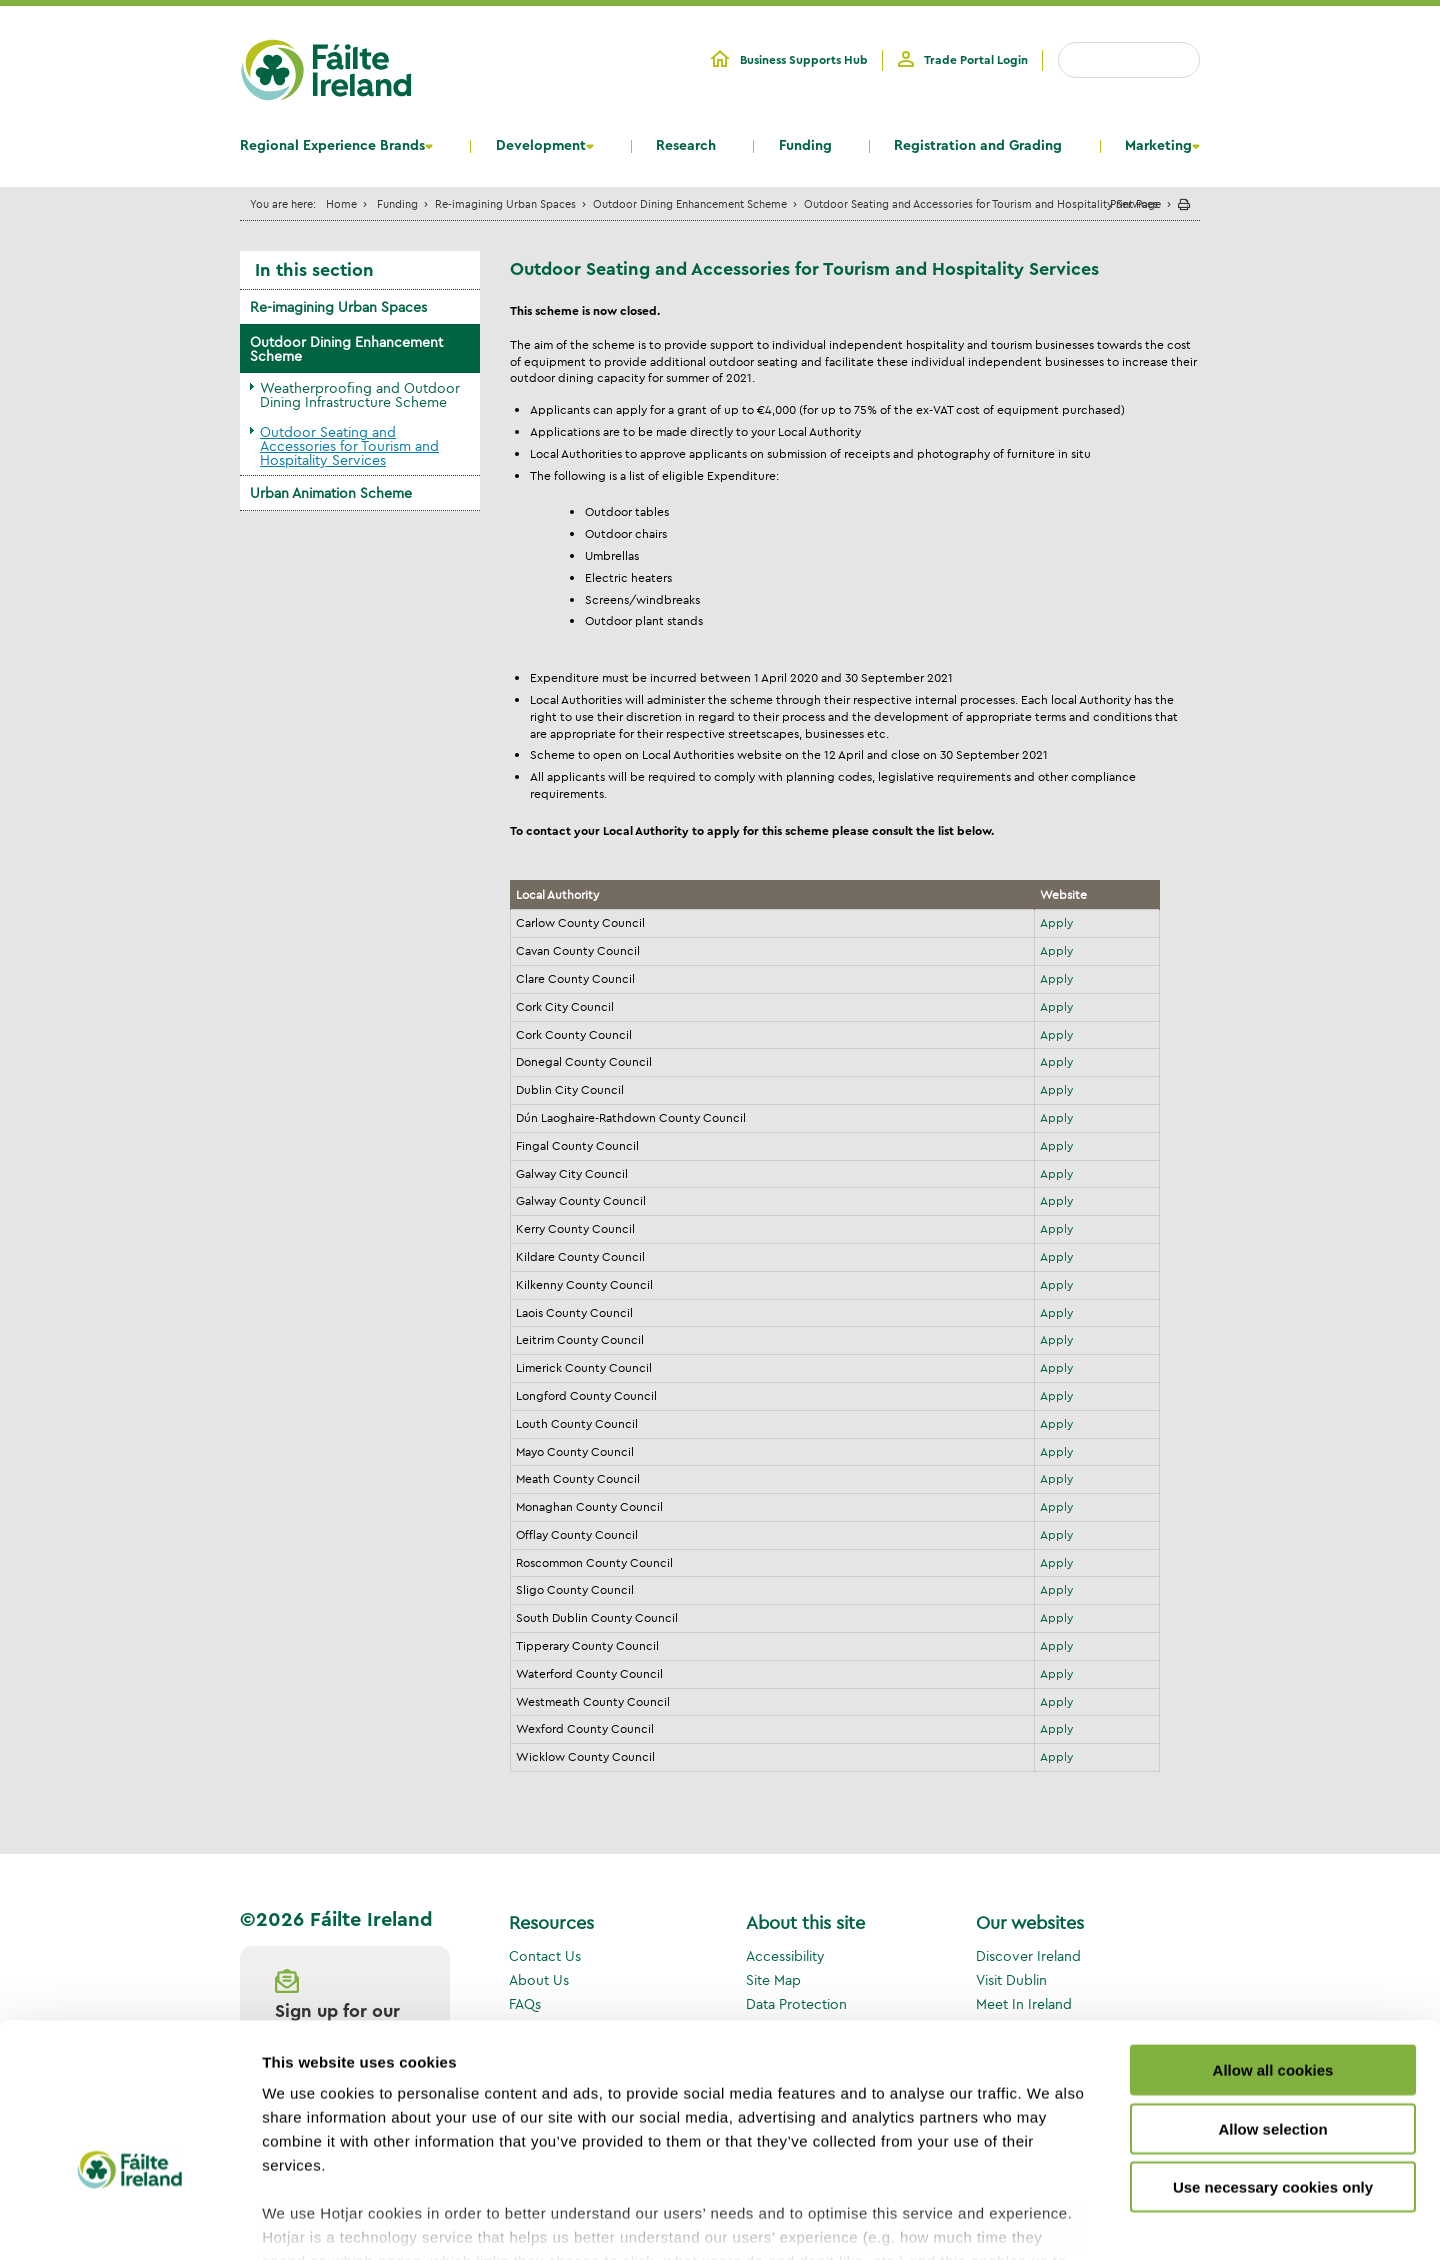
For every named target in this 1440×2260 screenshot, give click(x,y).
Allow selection (1272, 2009)
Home (341, 203)
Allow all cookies (1273, 1951)
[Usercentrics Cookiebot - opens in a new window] (129, 2221)
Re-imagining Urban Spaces (505, 203)
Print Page (1135, 203)
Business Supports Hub (804, 60)
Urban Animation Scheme (331, 493)
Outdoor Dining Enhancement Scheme (690, 203)
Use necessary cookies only (1273, 2068)
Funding (805, 146)
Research (686, 146)
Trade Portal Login (976, 60)
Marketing (1158, 146)
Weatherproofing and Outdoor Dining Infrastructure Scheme (360, 395)
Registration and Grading (978, 146)
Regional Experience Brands (332, 146)
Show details (1049, 2220)
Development (541, 146)
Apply (1056, 922)
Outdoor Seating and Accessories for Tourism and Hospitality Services (349, 446)
